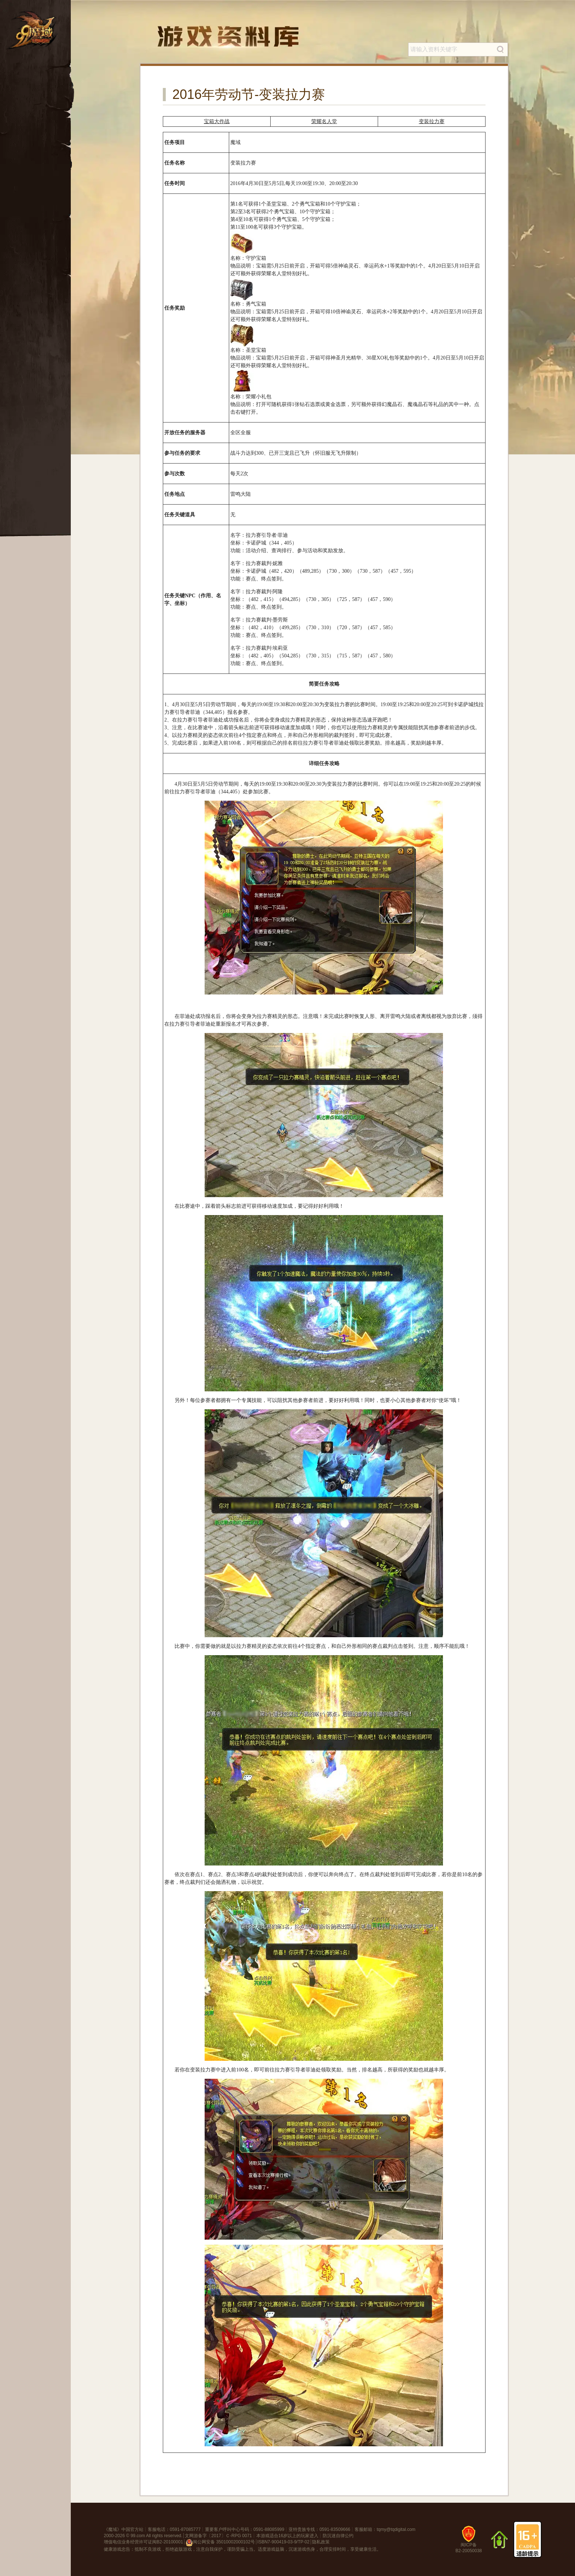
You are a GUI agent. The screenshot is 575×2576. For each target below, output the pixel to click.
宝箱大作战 (217, 121)
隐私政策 (321, 2541)
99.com (138, 2535)
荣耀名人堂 (324, 121)
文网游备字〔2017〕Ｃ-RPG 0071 (218, 2535)
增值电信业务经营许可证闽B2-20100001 (143, 2541)
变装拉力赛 (431, 121)
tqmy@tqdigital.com (396, 2529)
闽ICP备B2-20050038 (468, 2542)
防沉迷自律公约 (338, 2535)
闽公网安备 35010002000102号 (220, 2542)
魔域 (112, 2529)
